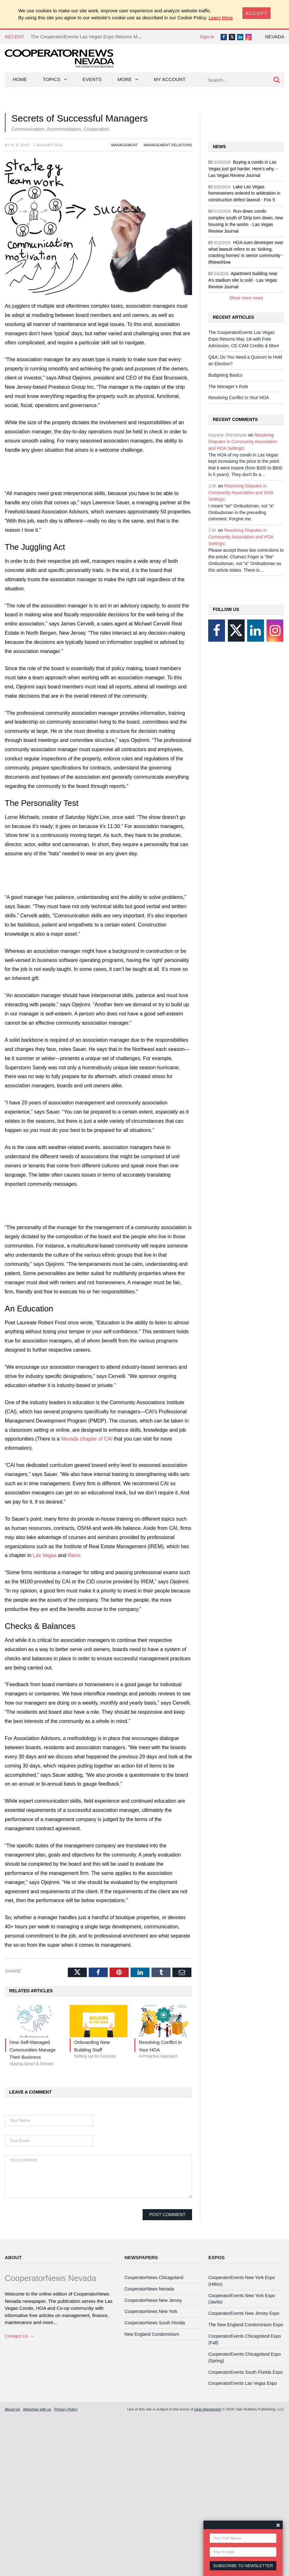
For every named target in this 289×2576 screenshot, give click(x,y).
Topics (52, 79)
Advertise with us (37, 2409)
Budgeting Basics (225, 375)
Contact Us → (19, 2336)
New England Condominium (152, 2334)
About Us (12, 2409)
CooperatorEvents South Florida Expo (245, 2372)
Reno (74, 1555)
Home (20, 79)
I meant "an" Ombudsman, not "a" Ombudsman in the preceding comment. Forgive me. (241, 512)
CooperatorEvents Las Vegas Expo (242, 2383)
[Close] (256, 13)
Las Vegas (45, 1555)
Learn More (221, 17)
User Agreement (207, 2409)
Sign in (207, 36)
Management (124, 145)
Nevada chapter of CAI (86, 1439)
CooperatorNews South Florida (155, 2322)
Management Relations (168, 145)
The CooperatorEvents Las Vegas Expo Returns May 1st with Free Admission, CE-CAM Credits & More (139, 36)
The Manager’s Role (228, 386)
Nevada (274, 36)
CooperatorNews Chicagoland (154, 2277)
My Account (170, 79)
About (13, 2257)
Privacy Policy (65, 2409)
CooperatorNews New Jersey (153, 2300)
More (125, 79)
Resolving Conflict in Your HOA (238, 397)
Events (92, 79)
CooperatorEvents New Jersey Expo (243, 2313)
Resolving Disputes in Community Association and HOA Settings (242, 441)
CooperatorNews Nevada (149, 2288)
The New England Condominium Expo (245, 2324)
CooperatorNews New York (151, 2311)
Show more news (246, 297)
